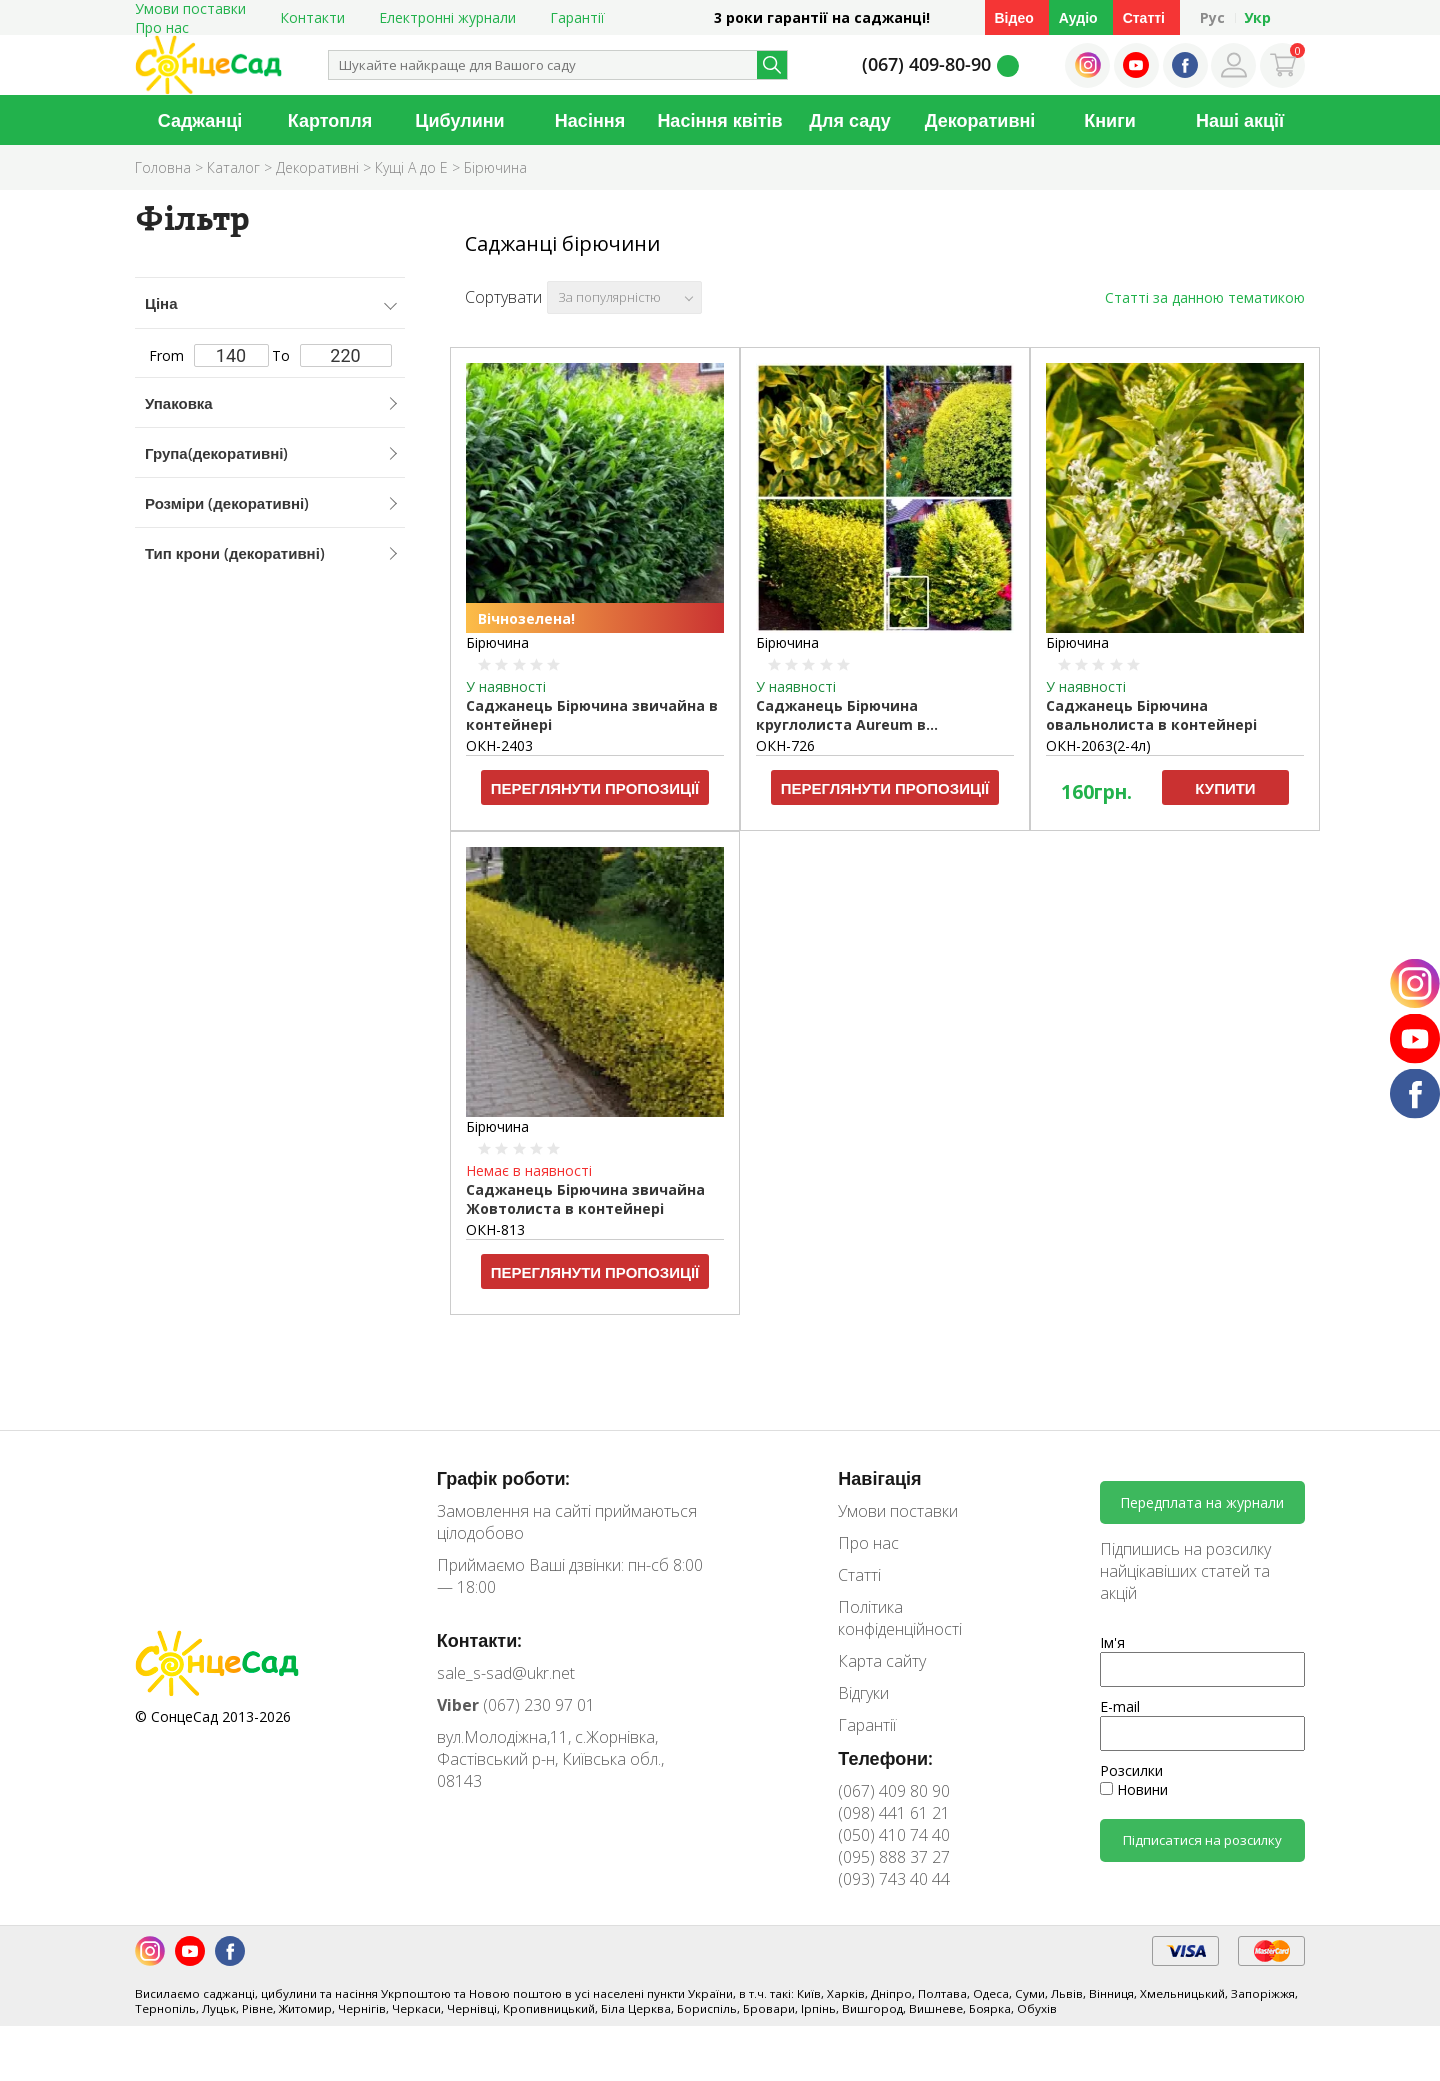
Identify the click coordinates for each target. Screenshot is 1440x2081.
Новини (1134, 1789)
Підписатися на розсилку (1202, 1840)
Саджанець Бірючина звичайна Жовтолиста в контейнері (585, 1199)
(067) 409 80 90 (894, 1791)
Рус (1212, 17)
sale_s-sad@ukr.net (506, 1673)
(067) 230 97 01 (516, 1705)
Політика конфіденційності (900, 1618)
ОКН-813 (495, 1229)
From (209, 355)
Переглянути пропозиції (595, 788)
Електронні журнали (447, 17)
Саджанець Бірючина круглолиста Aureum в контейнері (841, 716)
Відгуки (863, 1693)
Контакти (312, 17)
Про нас (162, 27)
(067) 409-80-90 (926, 64)
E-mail (1120, 1706)
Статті (1144, 17)
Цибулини (459, 120)
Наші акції (1240, 120)
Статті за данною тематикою (1205, 297)
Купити (1225, 788)
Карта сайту (882, 1661)
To (332, 355)
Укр (1257, 17)
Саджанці (200, 120)
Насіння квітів (719, 120)
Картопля (330, 120)
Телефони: (885, 1758)
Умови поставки (898, 1511)
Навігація (879, 1478)
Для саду (850, 120)
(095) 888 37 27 (894, 1857)
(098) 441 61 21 (894, 1813)
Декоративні (980, 120)
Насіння (590, 120)
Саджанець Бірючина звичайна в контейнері (592, 715)
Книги (1110, 120)
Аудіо (1078, 17)
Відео (1014, 17)
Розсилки (1131, 1770)
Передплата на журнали (1202, 1502)
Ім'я (1112, 1642)
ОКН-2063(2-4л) (1098, 745)
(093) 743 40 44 (894, 1879)
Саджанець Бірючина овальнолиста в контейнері (1151, 715)
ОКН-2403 (499, 745)
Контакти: (480, 1640)
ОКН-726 (785, 745)
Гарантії (577, 17)
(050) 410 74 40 (894, 1835)
